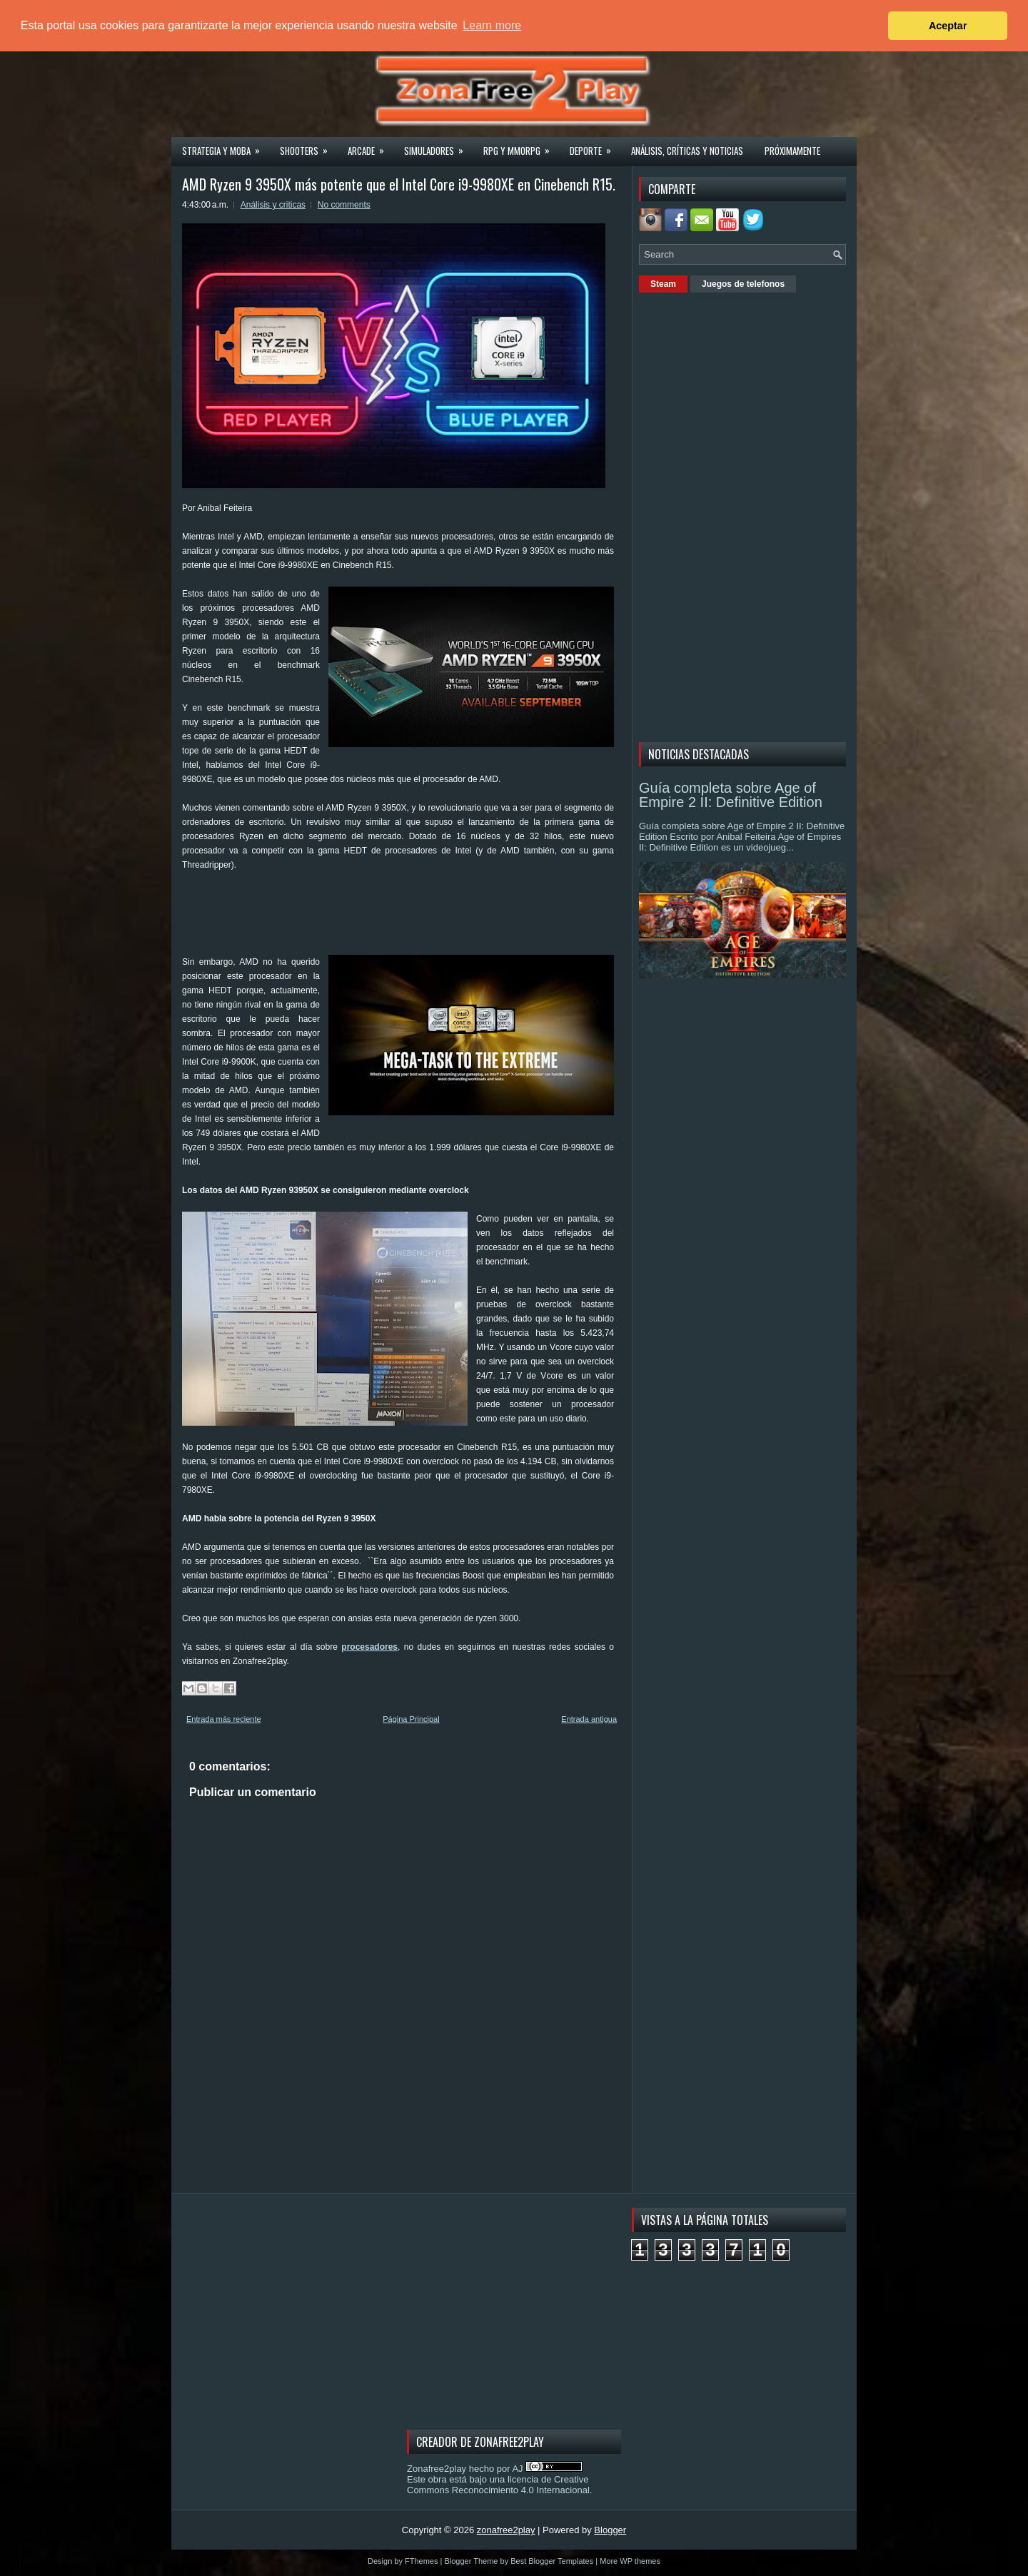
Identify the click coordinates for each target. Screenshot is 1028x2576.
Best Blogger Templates (551, 2561)
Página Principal (411, 1719)
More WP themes (630, 2561)
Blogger (610, 2530)
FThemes (421, 2561)
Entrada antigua (589, 1719)
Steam (663, 284)
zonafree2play (506, 2530)
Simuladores (438, 146)
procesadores (369, 1647)
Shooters (308, 146)
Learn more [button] (492, 25)
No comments (344, 205)
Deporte (595, 146)
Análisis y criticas (273, 205)
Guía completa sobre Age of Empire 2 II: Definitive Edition (730, 795)
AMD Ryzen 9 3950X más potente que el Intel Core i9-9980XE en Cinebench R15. (398, 184)
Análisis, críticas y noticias (687, 150)
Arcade (370, 146)
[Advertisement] (442, 918)
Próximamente (792, 150)
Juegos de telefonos (743, 284)
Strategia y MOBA (225, 146)
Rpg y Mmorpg (521, 146)
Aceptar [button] (948, 25)
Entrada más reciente (223, 1719)
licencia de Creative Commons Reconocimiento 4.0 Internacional (498, 2484)
